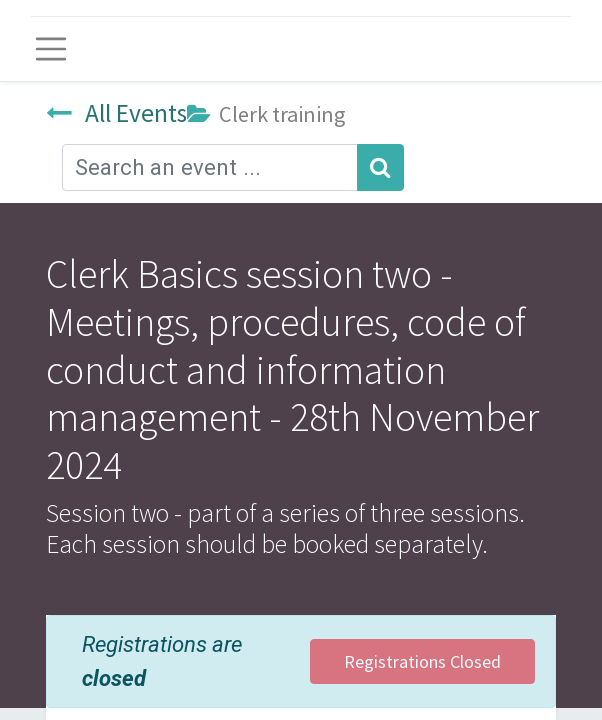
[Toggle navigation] (51, 49)
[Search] (380, 167)
